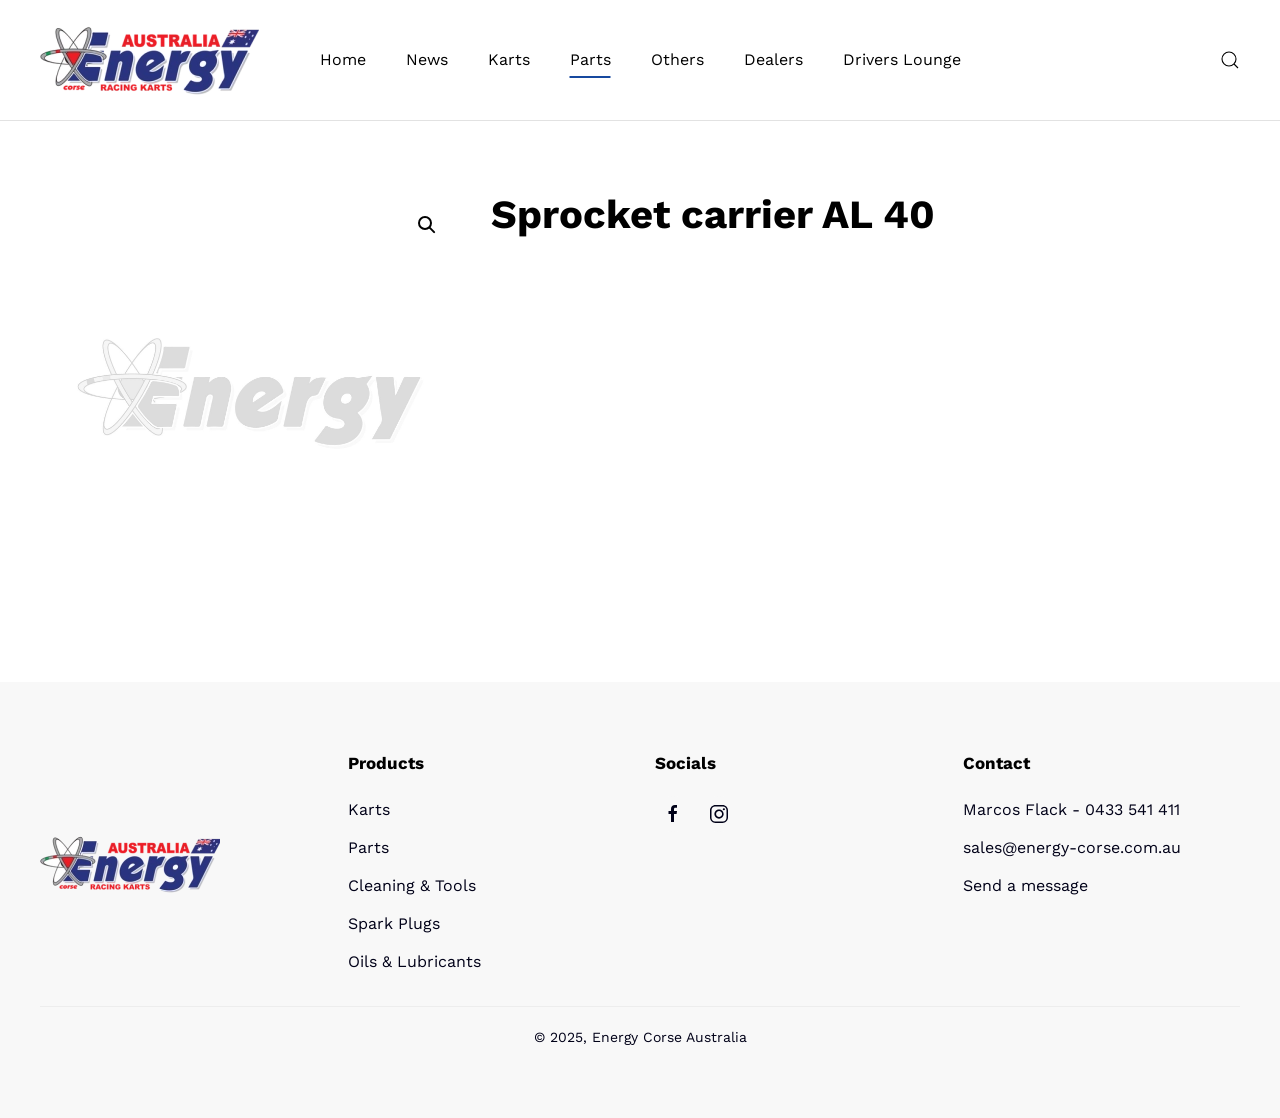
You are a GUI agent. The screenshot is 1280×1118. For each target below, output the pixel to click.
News (427, 59)
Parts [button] (590, 59)
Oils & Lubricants (414, 961)
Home (343, 59)
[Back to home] (150, 60)
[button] (1230, 60)
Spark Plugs (394, 923)
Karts (369, 809)
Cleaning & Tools (412, 885)
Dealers (773, 59)
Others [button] (677, 59)
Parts (368, 847)
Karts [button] (509, 59)
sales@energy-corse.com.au (1072, 847)
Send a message (1025, 885)
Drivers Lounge (902, 59)
